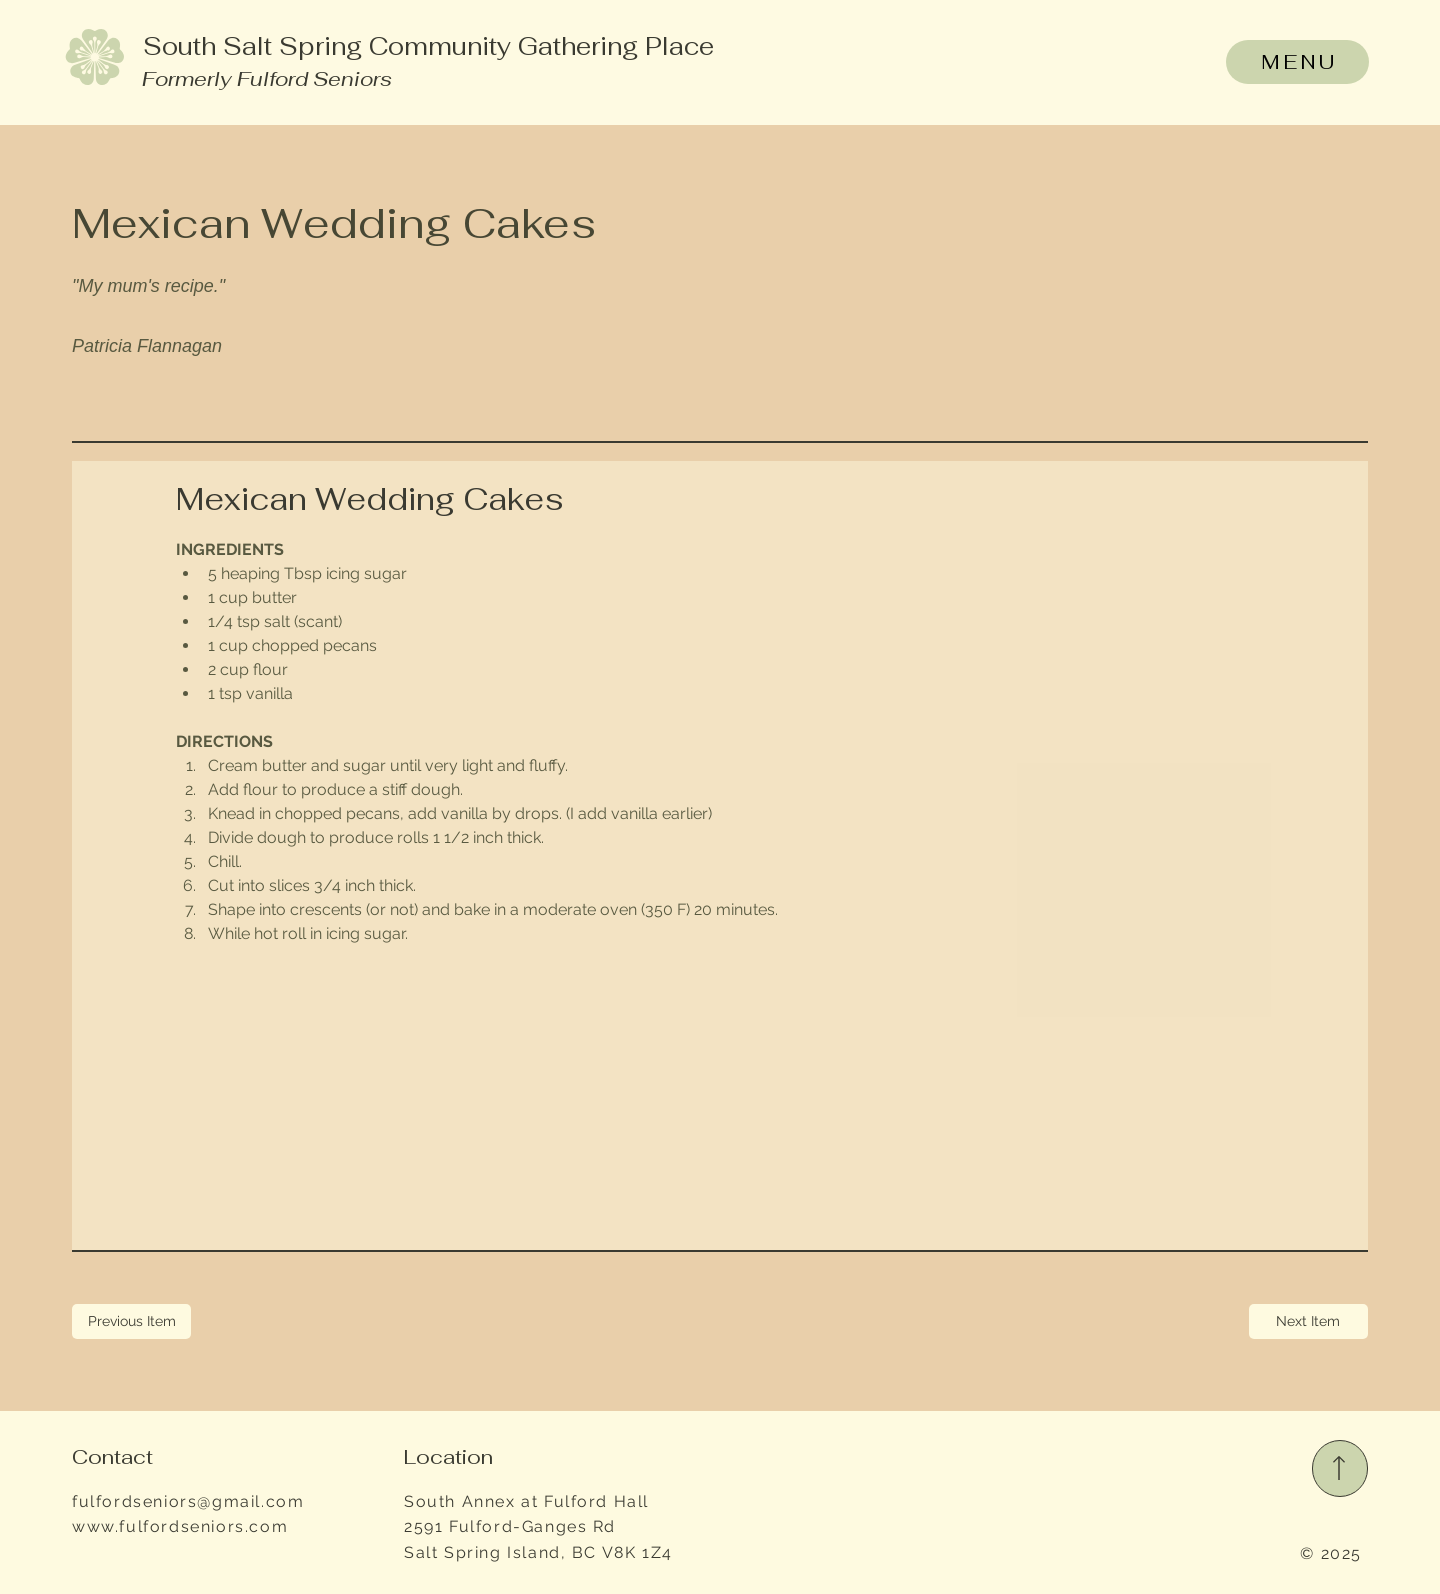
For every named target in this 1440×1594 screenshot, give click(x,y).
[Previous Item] (131, 1321)
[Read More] (1340, 1468)
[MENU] (1297, 62)
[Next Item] (1308, 1321)
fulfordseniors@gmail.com (188, 1501)
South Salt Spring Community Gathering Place (428, 46)
